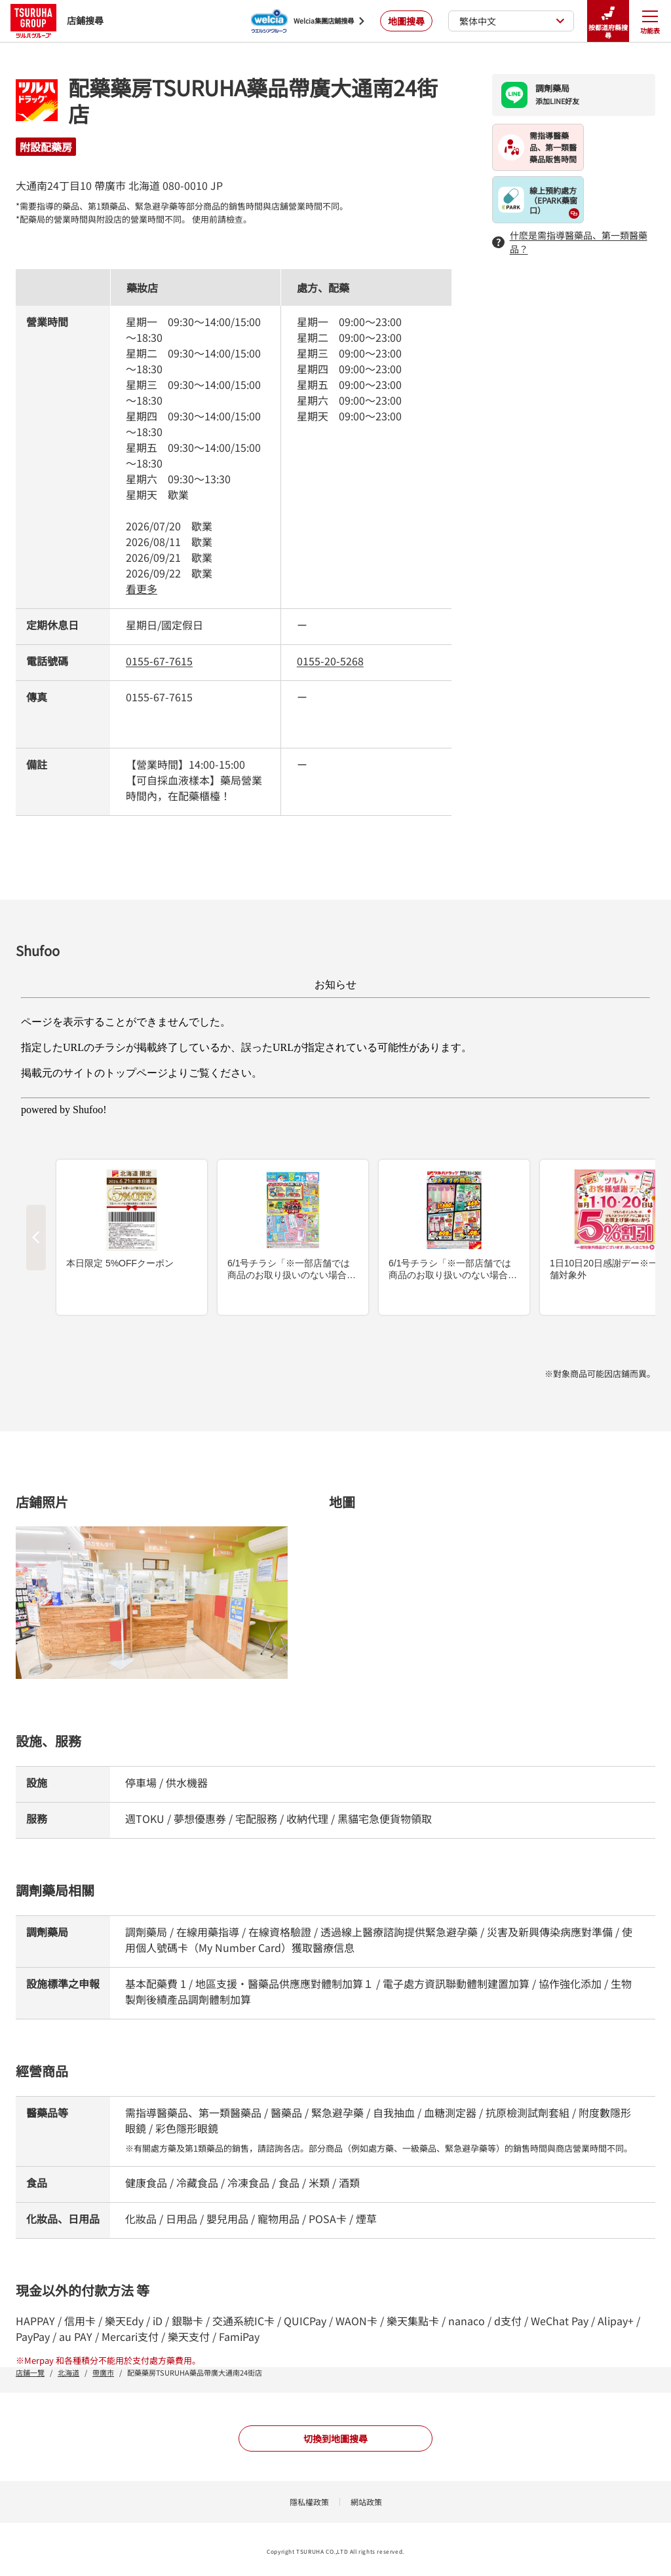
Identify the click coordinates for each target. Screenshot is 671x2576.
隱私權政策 (309, 2501)
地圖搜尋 (406, 21)
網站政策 (366, 2501)
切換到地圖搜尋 (335, 2438)
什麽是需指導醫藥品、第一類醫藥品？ (569, 242)
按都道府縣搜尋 (608, 21)
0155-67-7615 (159, 661)
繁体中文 (512, 21)
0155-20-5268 (330, 661)
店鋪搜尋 (57, 20)
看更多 (141, 589)
